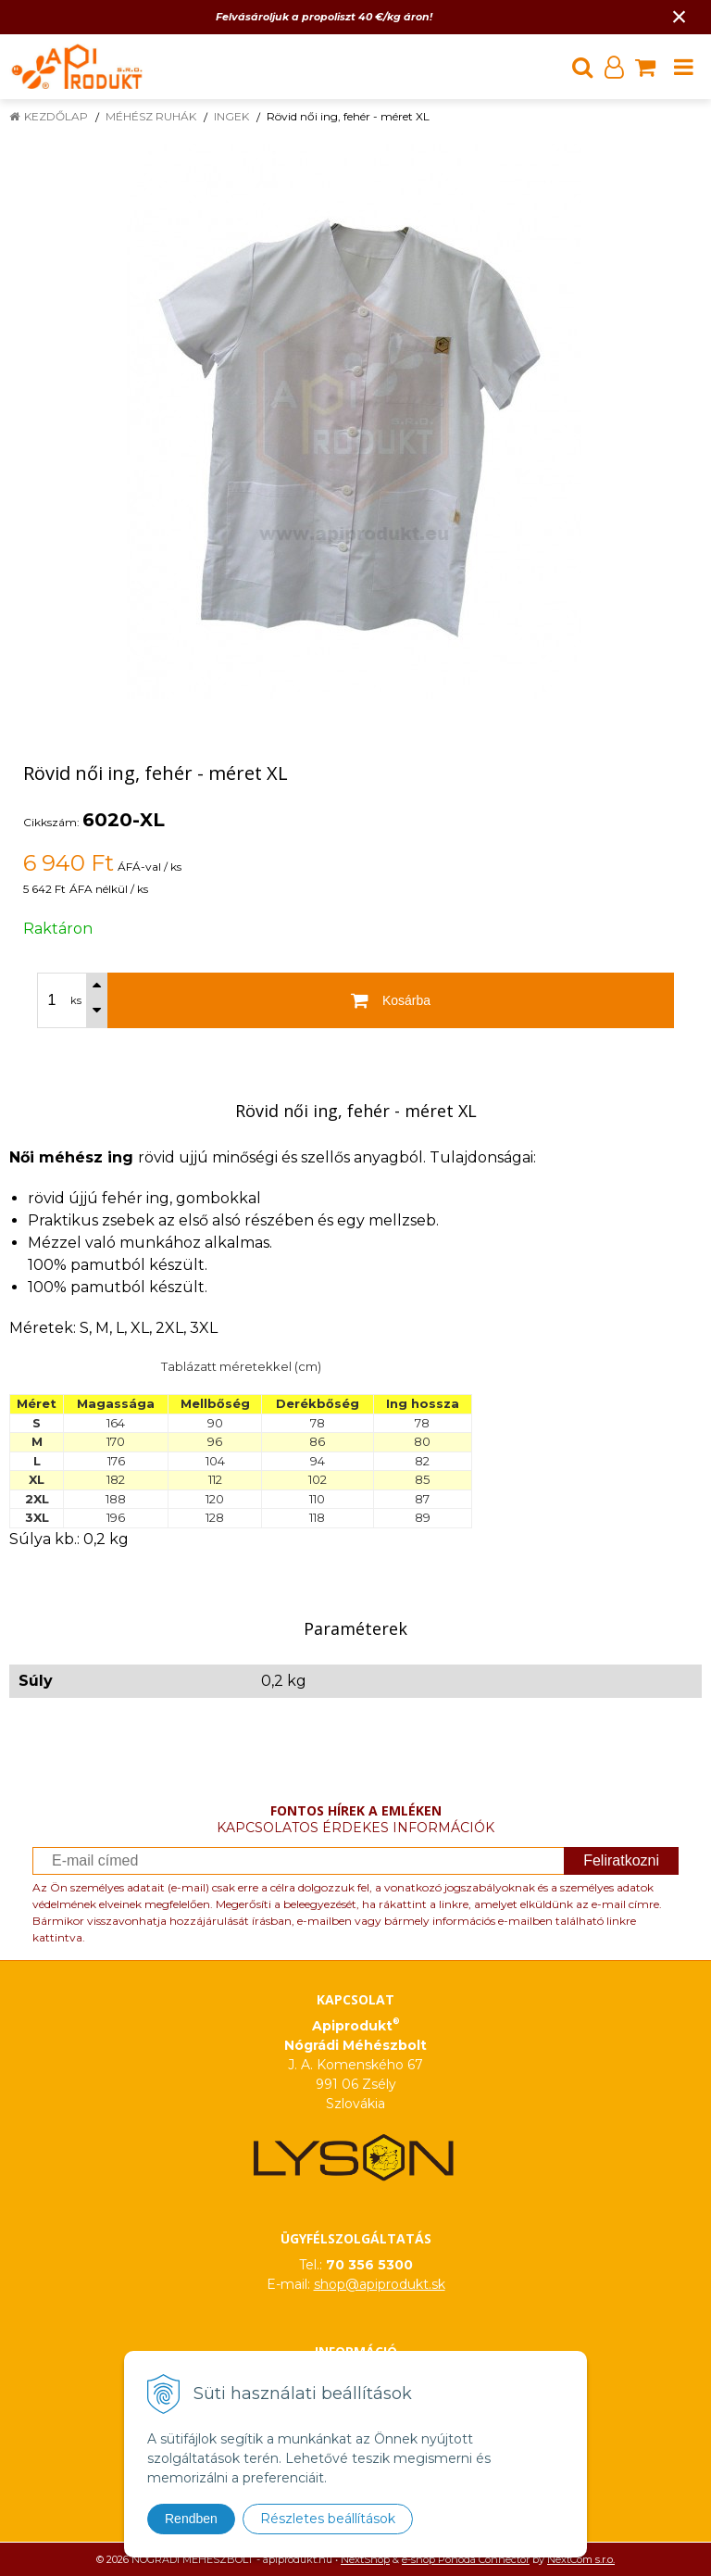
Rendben (191, 2518)
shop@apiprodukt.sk (379, 2284)
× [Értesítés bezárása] (679, 16)
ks (75, 1000)
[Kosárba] (390, 1000)
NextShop (365, 2559)
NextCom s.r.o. (581, 2559)
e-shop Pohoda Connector (466, 2559)
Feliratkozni (621, 1860)
